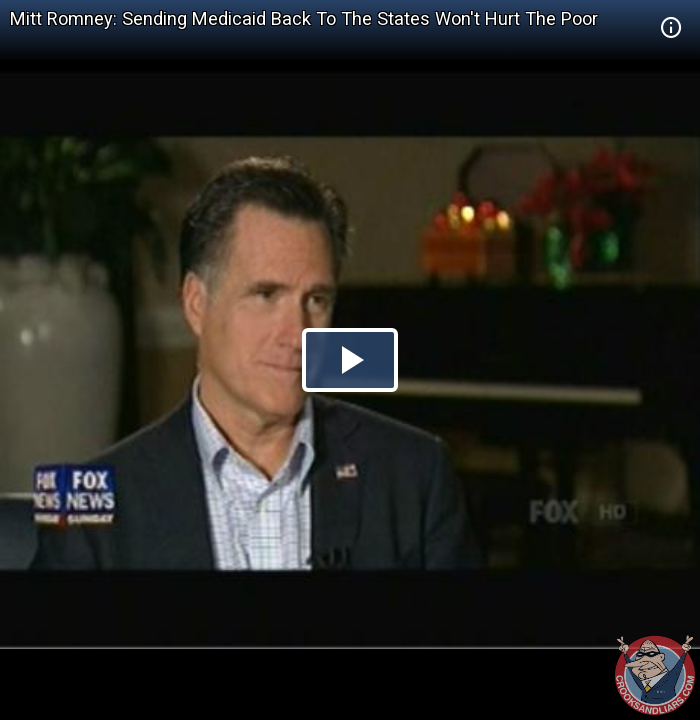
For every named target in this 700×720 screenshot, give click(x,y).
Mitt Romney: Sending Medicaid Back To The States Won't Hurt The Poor (304, 18)
